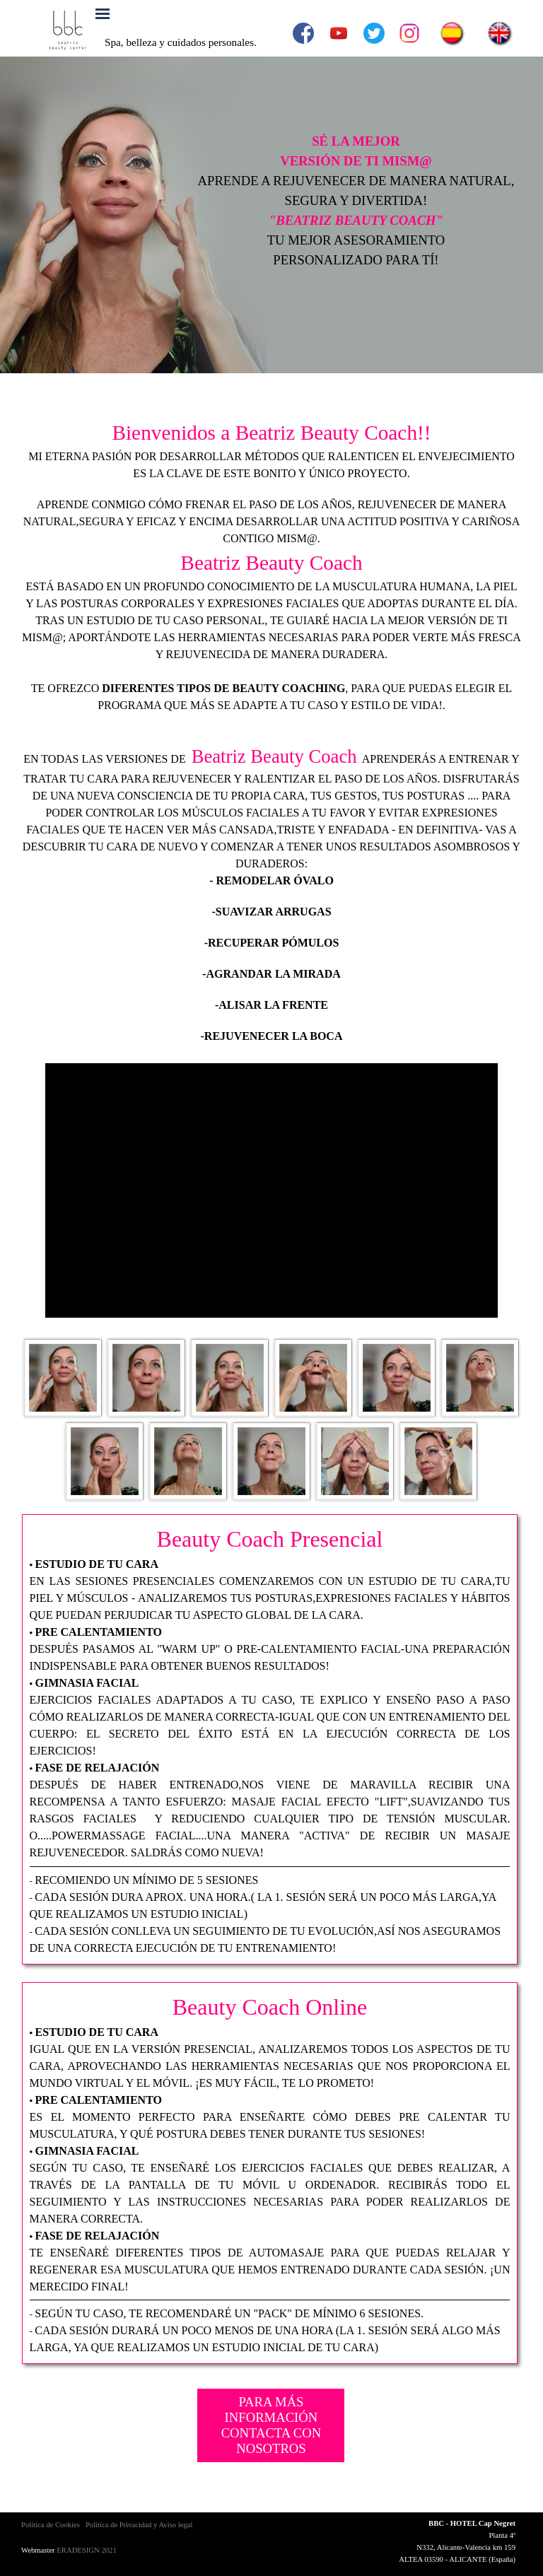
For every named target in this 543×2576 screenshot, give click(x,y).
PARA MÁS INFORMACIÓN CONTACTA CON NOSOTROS (271, 2425)
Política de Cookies (50, 2525)
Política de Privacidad (119, 2525)
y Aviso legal (171, 2525)
